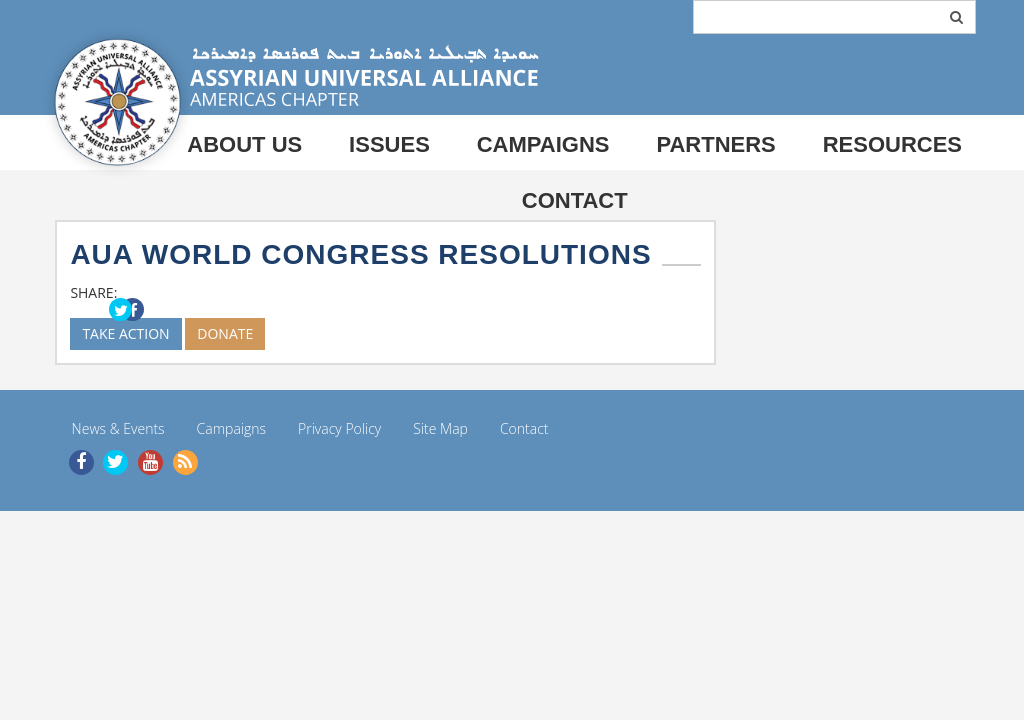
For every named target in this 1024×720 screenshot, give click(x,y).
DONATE (225, 333)
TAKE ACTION (125, 333)
